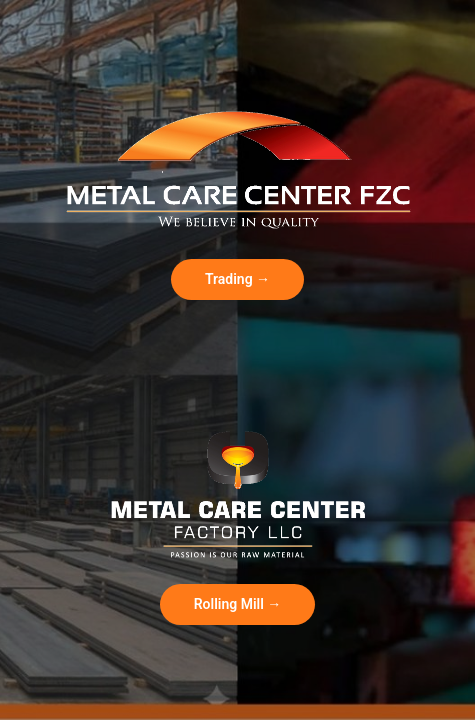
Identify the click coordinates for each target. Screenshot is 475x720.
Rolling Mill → (238, 604)
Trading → (237, 279)
